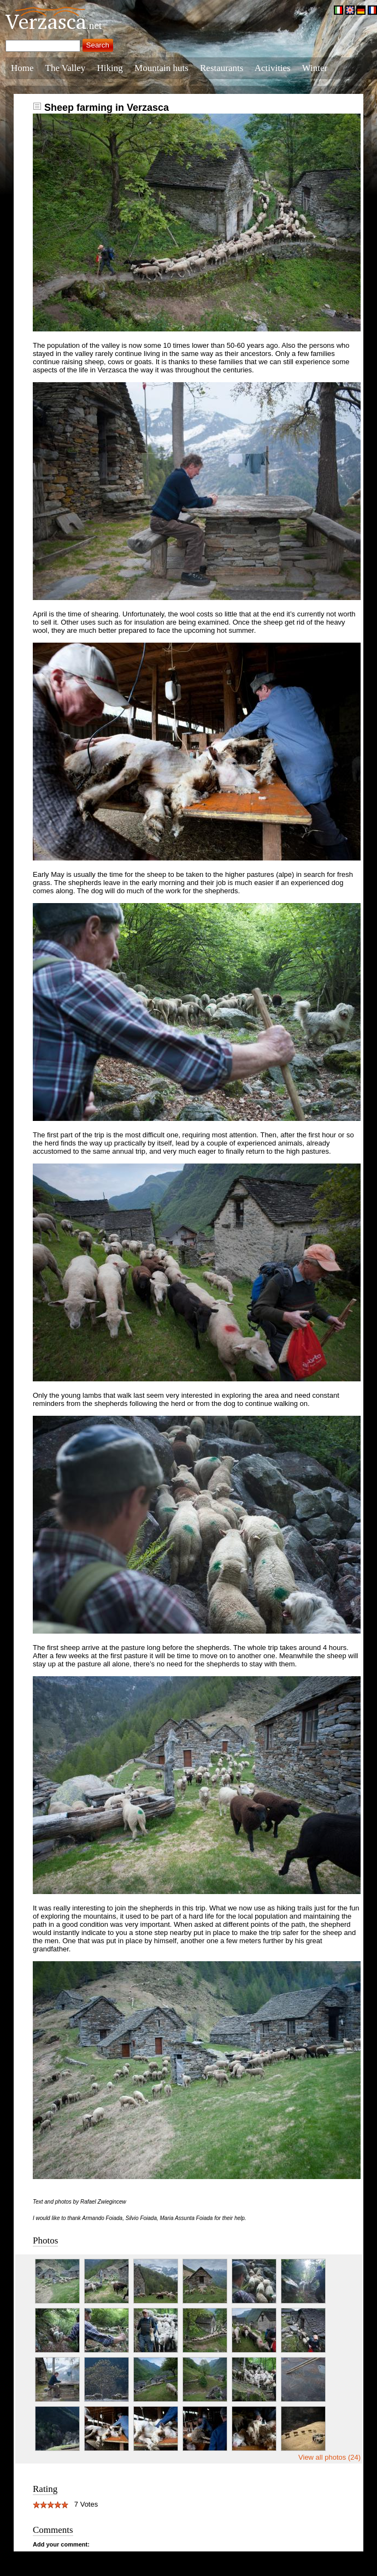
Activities (273, 68)
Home (22, 68)
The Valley (65, 68)
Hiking (110, 68)
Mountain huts (161, 68)
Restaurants (221, 68)
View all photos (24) (329, 2457)
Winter (315, 68)
